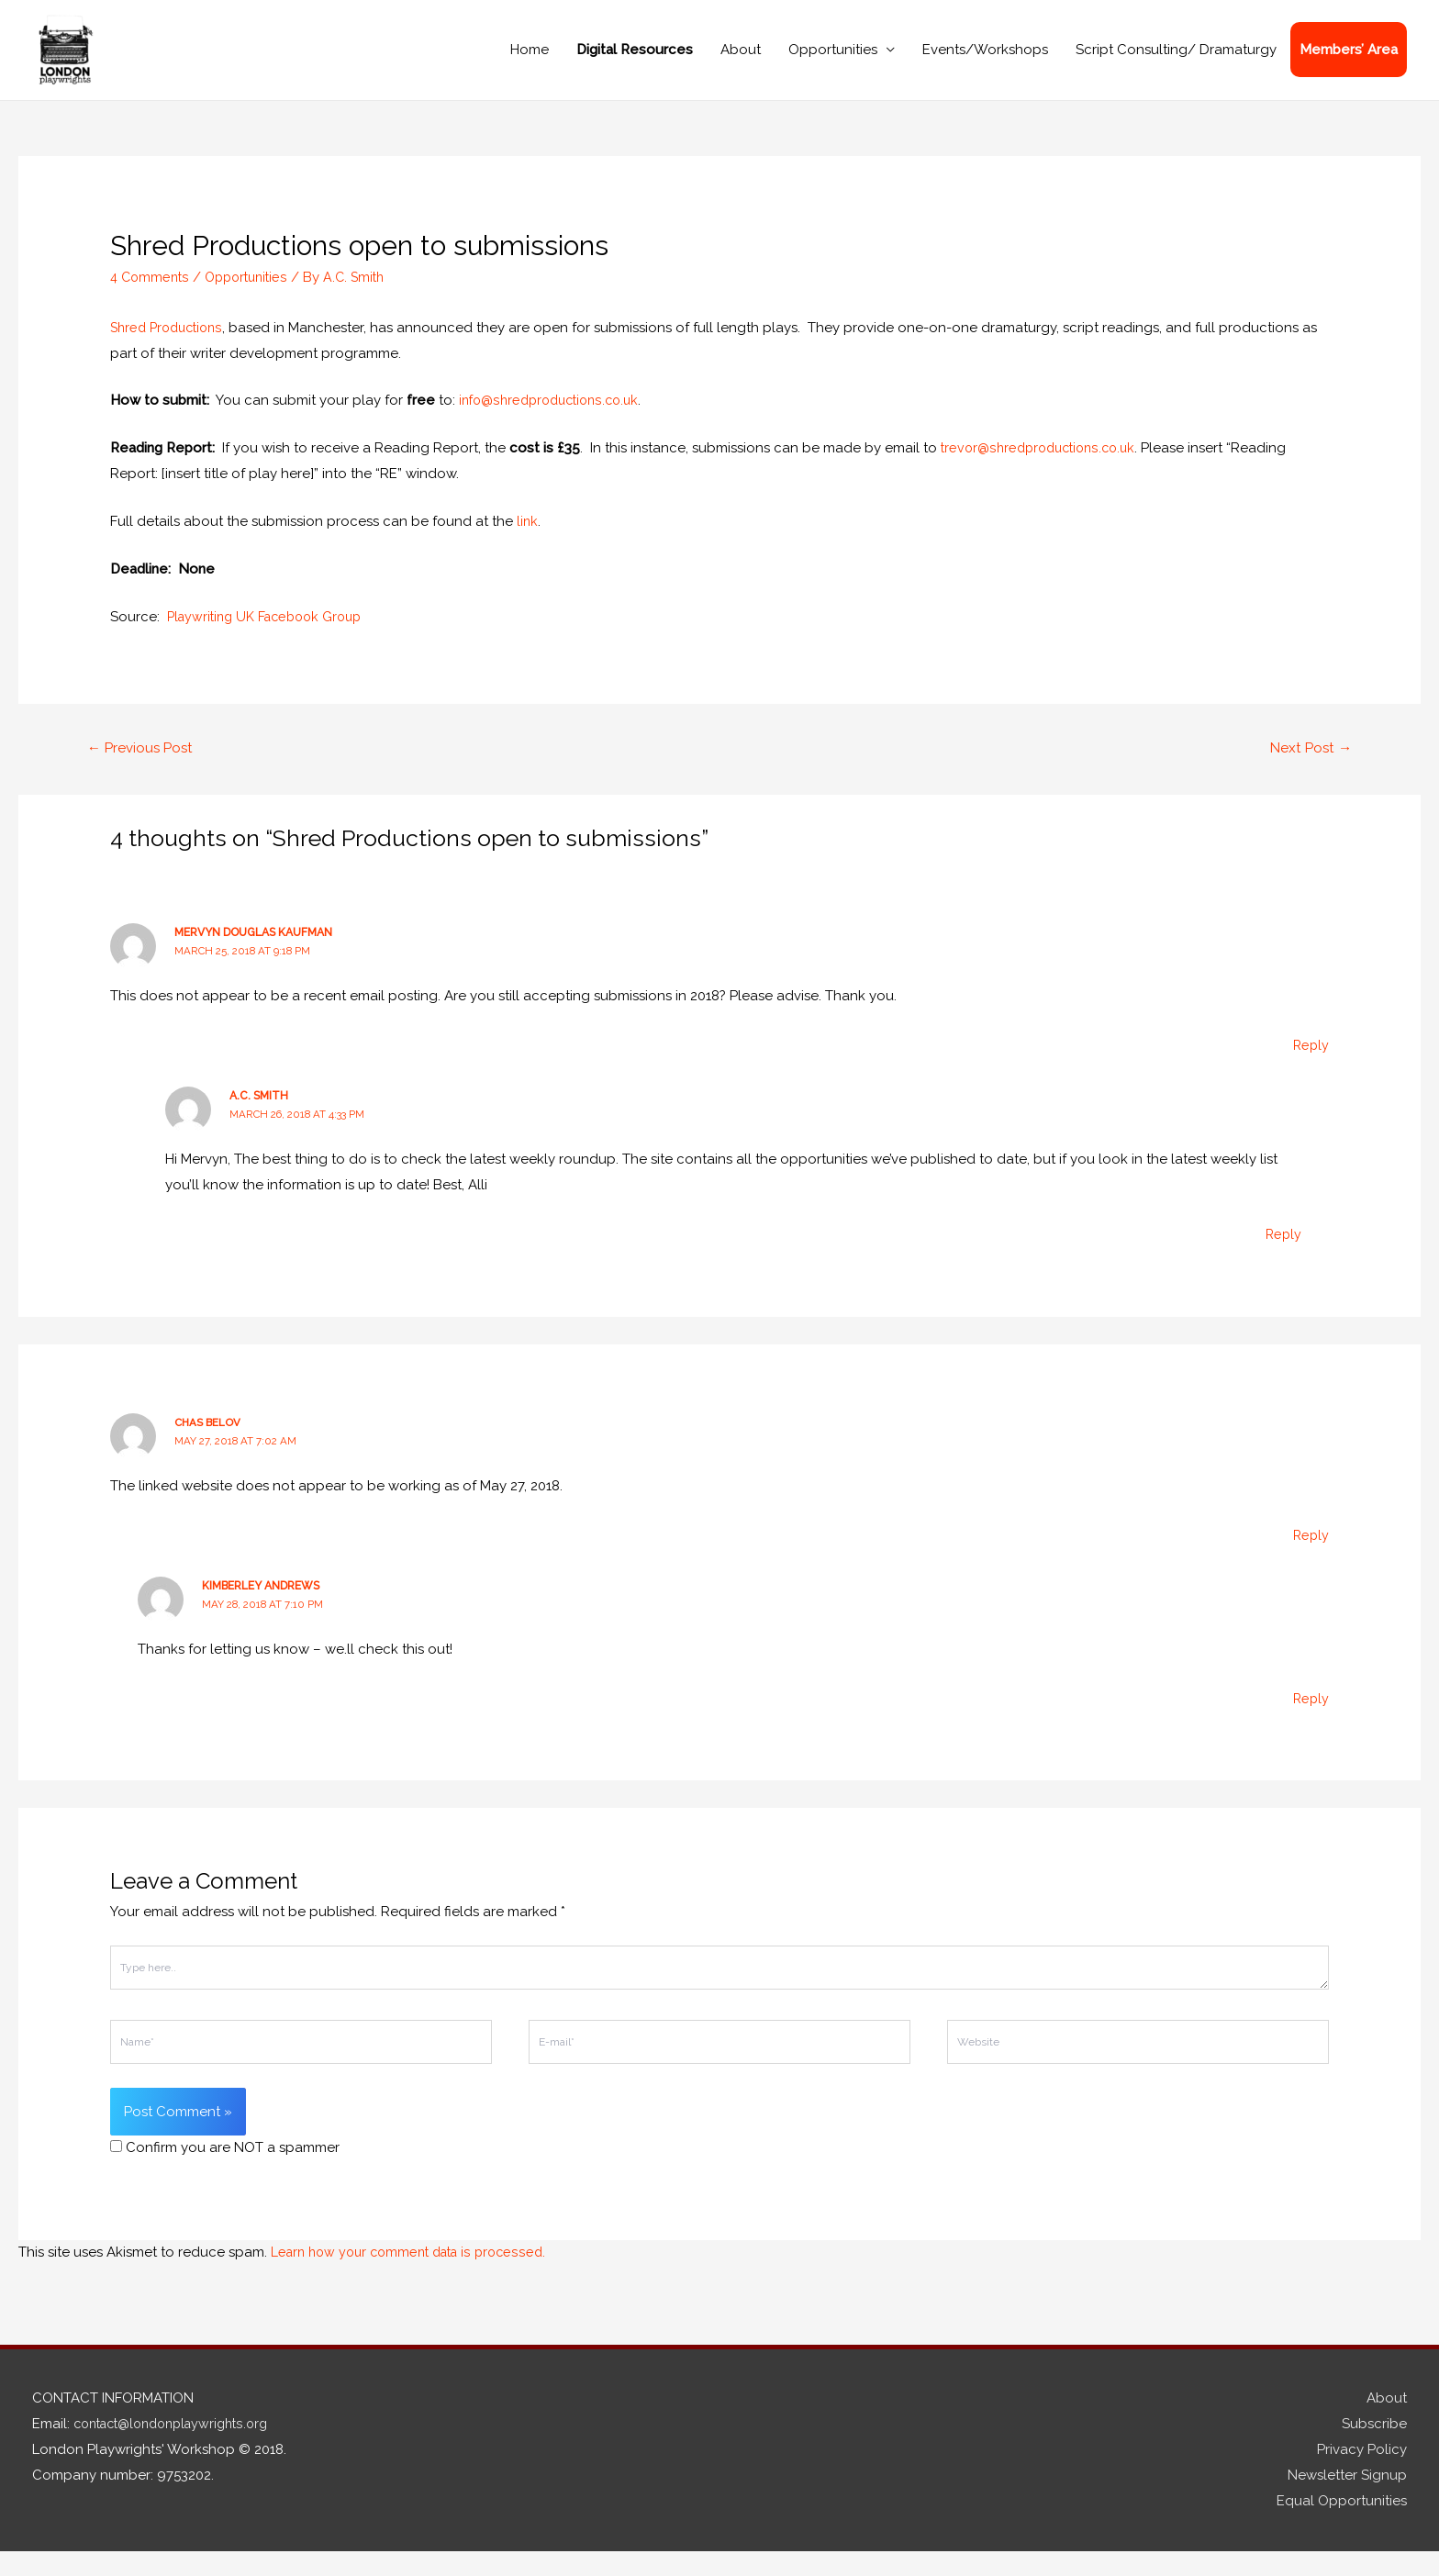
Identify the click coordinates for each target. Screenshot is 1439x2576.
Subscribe (1374, 2448)
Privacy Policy (1362, 2474)
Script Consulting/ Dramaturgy (1176, 61)
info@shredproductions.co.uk (555, 424)
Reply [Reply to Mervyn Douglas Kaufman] (1310, 1070)
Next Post (1308, 771)
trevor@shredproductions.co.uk (1043, 471)
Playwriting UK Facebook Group (270, 639)
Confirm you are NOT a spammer (225, 2172)
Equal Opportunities (1342, 2525)
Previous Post (143, 771)
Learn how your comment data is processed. (416, 2277)
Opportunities (832, 61)
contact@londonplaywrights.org (179, 2448)
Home (529, 61)
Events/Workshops (985, 61)
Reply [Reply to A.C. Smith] (1282, 1259)
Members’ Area (1349, 61)
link (528, 544)
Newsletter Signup (1347, 2500)
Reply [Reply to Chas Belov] (1310, 1560)
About (740, 61)
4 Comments (151, 300)
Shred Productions (170, 350)
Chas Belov (208, 1447)
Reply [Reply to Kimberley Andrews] (1310, 1723)
